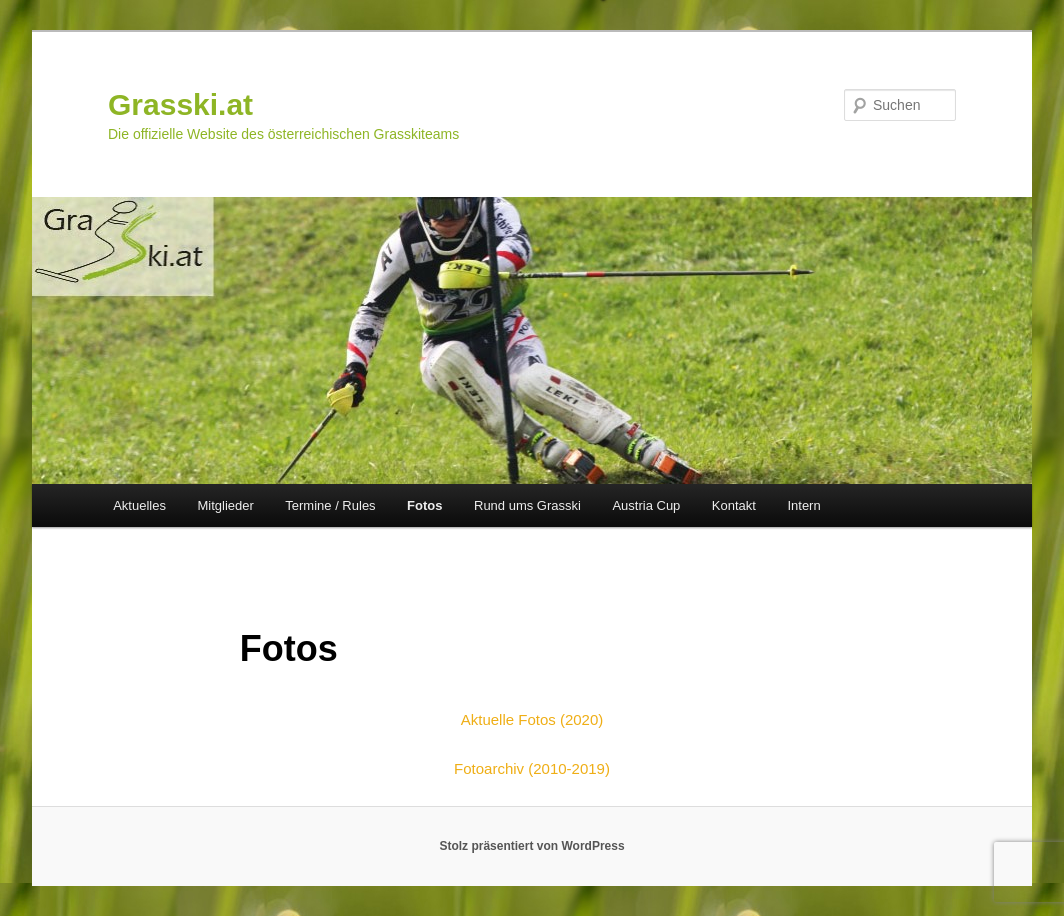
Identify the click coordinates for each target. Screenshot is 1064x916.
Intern (803, 505)
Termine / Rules (330, 505)
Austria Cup (646, 505)
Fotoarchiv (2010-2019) (532, 768)
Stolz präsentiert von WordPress (531, 846)
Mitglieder (225, 505)
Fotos (424, 505)
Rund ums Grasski (527, 505)
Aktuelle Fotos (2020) (532, 719)
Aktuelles (139, 505)
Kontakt (734, 505)
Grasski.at (180, 104)
